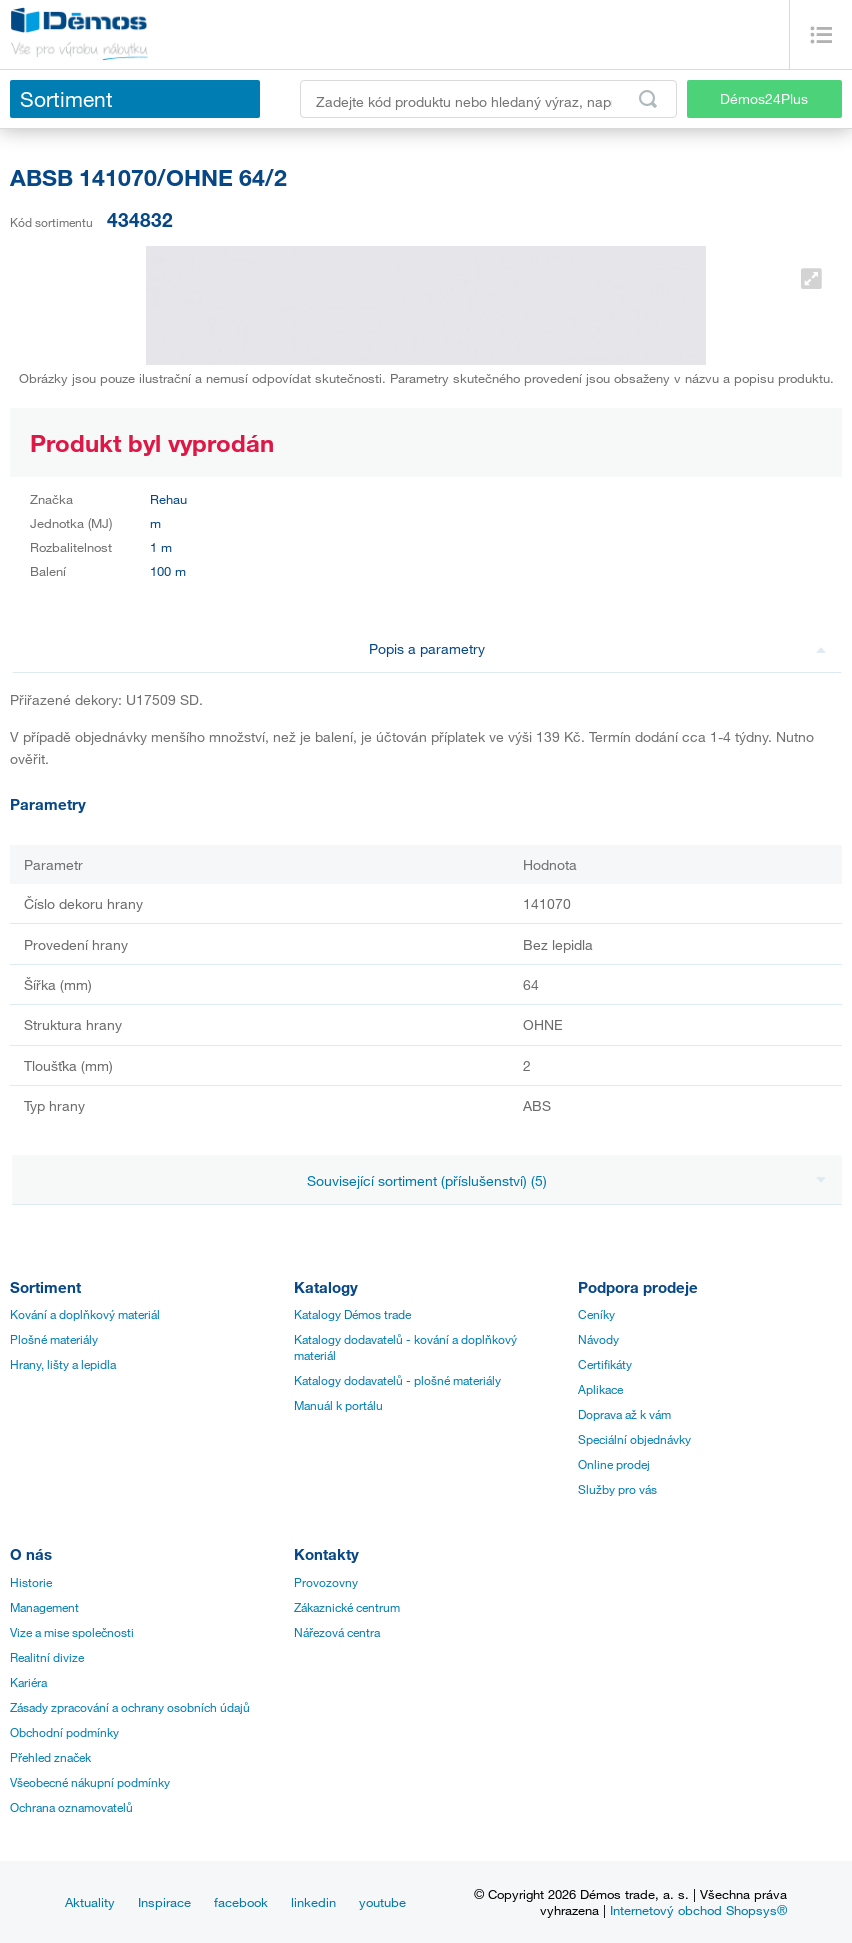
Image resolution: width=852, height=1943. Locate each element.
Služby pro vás (617, 1489)
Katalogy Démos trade (352, 1314)
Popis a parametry (597, 648)
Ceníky (596, 1314)
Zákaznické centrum (347, 1607)
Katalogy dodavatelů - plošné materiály (397, 1380)
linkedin (313, 1902)
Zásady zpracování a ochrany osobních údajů (130, 1707)
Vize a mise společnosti (72, 1632)
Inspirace (164, 1902)
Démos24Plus (764, 98)
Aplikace (600, 1389)
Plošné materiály (54, 1339)
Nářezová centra (337, 1632)
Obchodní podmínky (64, 1732)
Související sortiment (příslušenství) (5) (566, 1180)
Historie (31, 1582)
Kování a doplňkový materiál (85, 1314)
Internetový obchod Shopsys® (698, 1910)
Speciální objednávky (634, 1439)
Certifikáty (605, 1364)
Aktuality (90, 1902)
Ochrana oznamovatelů (71, 1807)
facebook (241, 1902)
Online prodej (614, 1464)
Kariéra (28, 1682)
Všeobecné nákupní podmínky (90, 1782)
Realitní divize (47, 1657)
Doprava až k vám (624, 1414)
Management (44, 1607)
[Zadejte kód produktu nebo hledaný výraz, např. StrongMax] (488, 99)
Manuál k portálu (338, 1405)
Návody (598, 1339)
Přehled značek (50, 1757)
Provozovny (326, 1582)
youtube (382, 1902)
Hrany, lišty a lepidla (63, 1364)
